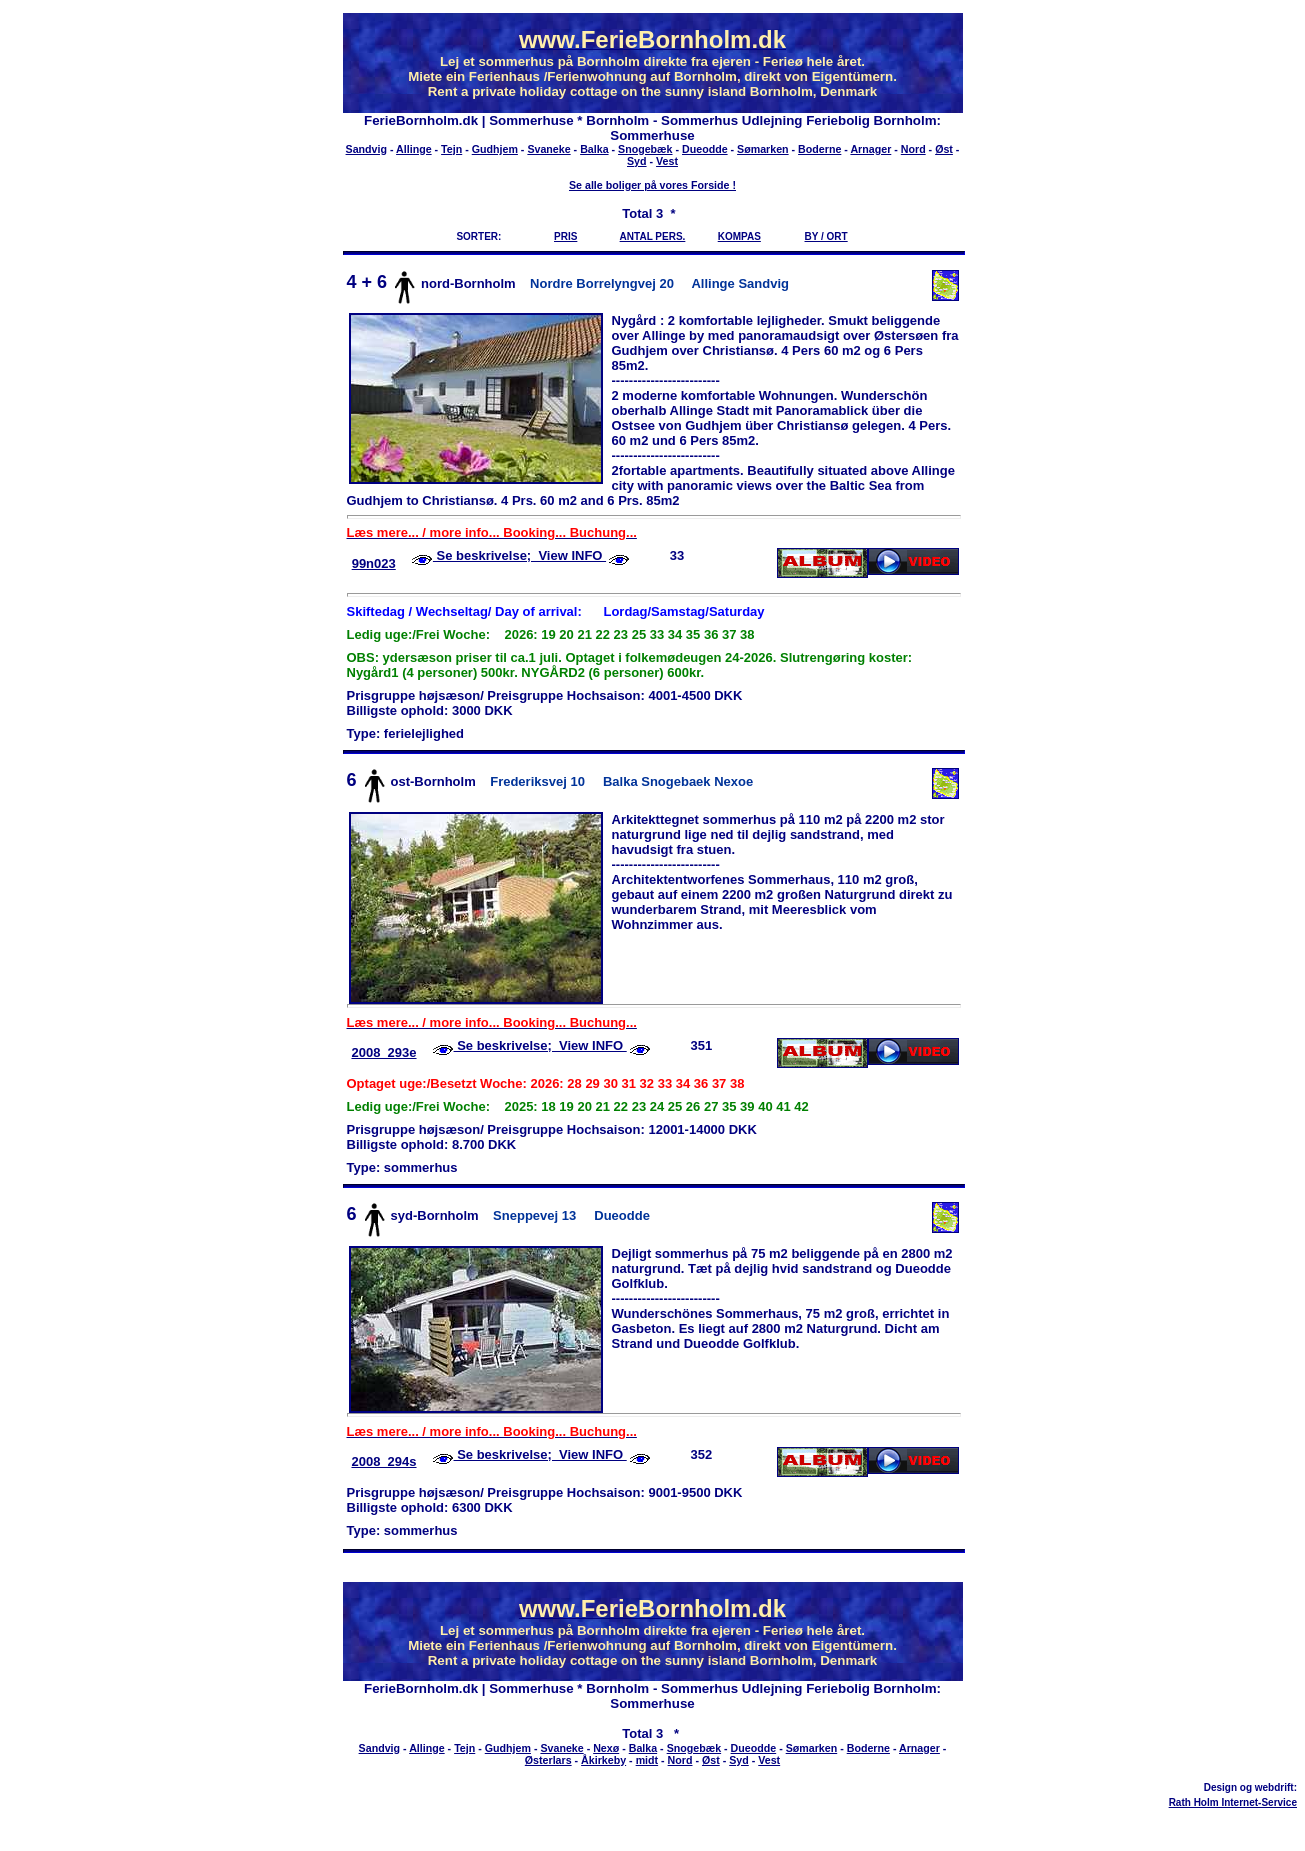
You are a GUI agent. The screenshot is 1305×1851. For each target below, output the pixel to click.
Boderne (819, 149)
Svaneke (548, 149)
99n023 (374, 563)
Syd (637, 161)
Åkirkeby (603, 1760)
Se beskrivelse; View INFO (519, 555)
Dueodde (705, 149)
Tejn (451, 149)
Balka (594, 149)
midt (647, 1760)
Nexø (606, 1748)
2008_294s (383, 1461)
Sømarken (763, 149)
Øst (944, 149)
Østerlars (548, 1760)
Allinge (414, 149)
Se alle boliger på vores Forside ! (652, 185)
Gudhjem (495, 149)
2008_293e (383, 1052)
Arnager (870, 149)
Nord (913, 149)
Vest (667, 161)
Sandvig (366, 149)
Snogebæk (645, 149)
